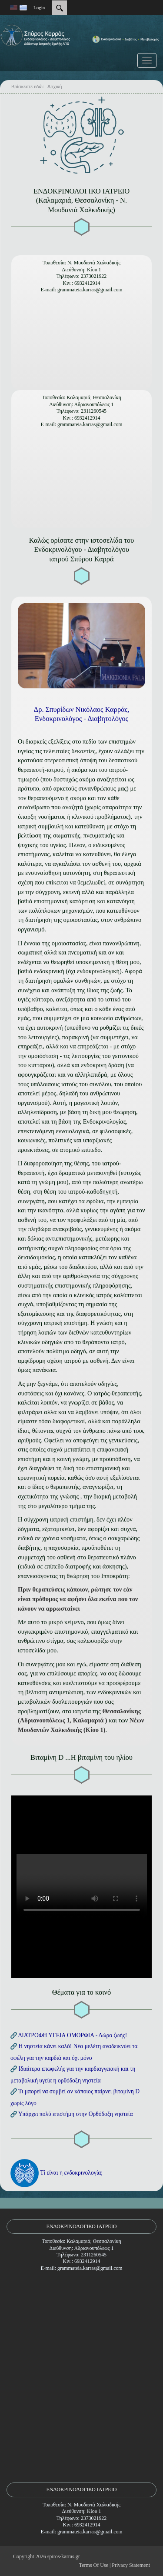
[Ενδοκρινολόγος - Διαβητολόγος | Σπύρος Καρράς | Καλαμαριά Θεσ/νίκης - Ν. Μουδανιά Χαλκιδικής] (81, 45)
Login (39, 7)
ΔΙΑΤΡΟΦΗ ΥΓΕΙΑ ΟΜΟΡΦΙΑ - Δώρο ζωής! (72, 2035)
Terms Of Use (93, 2565)
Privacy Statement (131, 2565)
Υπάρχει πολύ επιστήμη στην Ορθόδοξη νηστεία (75, 2114)
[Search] (59, 7)
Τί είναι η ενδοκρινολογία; (71, 2172)
